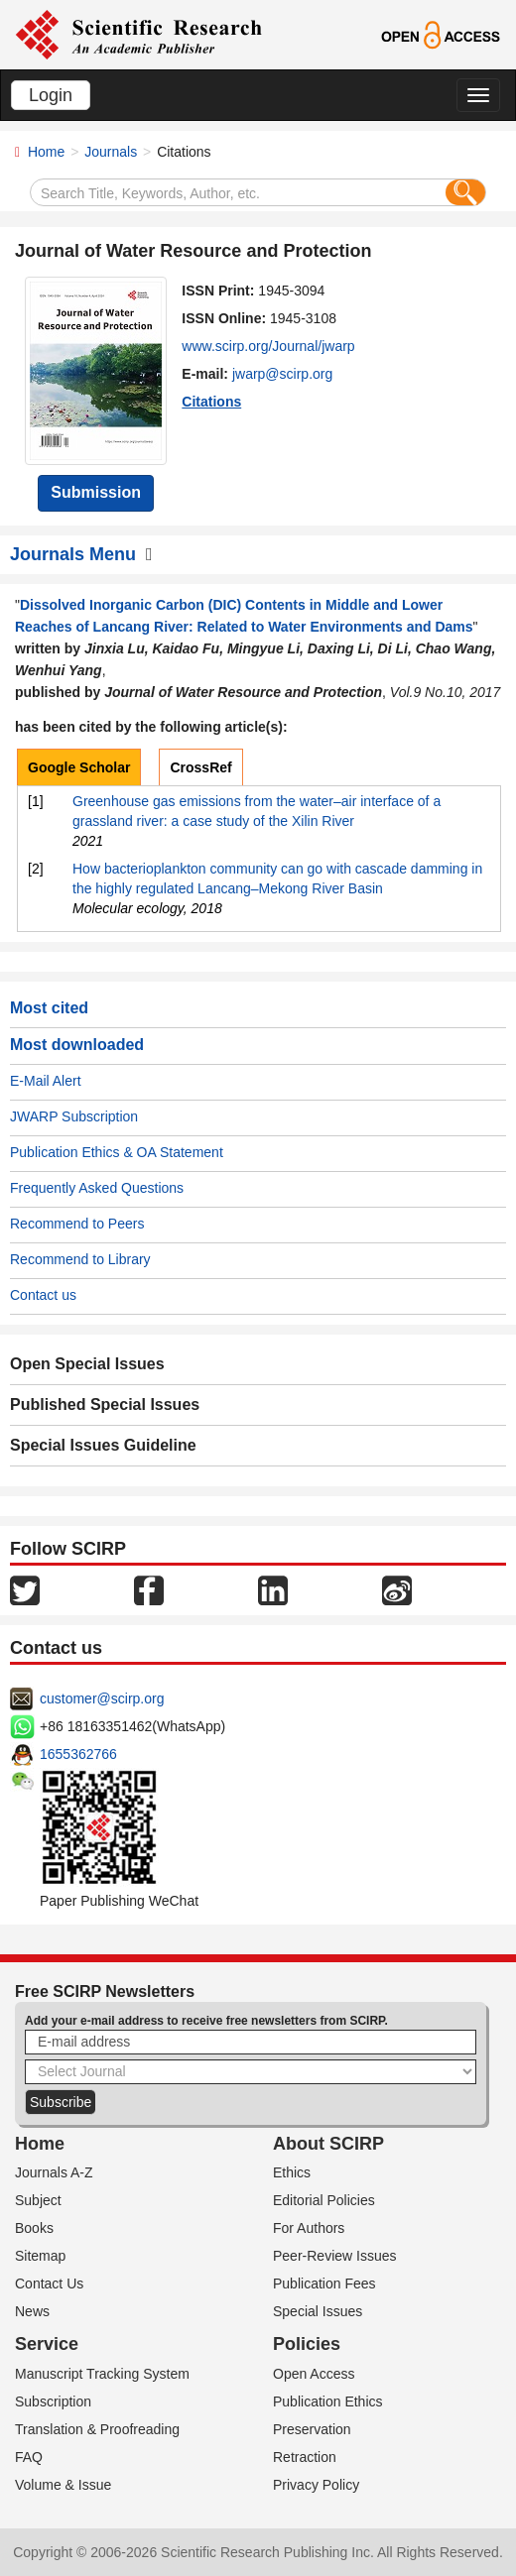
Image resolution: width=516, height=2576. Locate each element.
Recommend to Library (80, 1259)
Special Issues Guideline (103, 1445)
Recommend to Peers (77, 1223)
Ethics (292, 2172)
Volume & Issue (63, 2485)
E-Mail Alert (45, 1081)
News (32, 2311)
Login (50, 95)
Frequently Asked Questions (97, 1188)
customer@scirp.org (102, 1698)
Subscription (53, 2401)
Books (34, 2228)
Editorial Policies (324, 2200)
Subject (38, 2200)
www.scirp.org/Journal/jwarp (268, 346)
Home (46, 152)
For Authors (308, 2228)
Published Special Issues (104, 1404)
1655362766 (78, 1754)
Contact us (43, 1295)
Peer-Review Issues (335, 2256)
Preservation (312, 2429)
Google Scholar (79, 767)
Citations (211, 402)
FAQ (29, 2457)
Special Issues (317, 2311)
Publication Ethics (328, 2401)
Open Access (314, 2374)
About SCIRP (328, 2144)
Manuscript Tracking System (102, 2374)
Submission (96, 492)
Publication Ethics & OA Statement (116, 1152)
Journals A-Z (54, 2172)
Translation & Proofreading (97, 2429)
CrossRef (200, 767)
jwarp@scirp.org (282, 374)
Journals (110, 152)
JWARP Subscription (74, 1116)
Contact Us (49, 2283)
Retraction (304, 2457)
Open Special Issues (87, 1363)
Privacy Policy (316, 2485)
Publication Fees (324, 2283)
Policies (306, 2344)
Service (46, 2344)
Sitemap (40, 2256)
